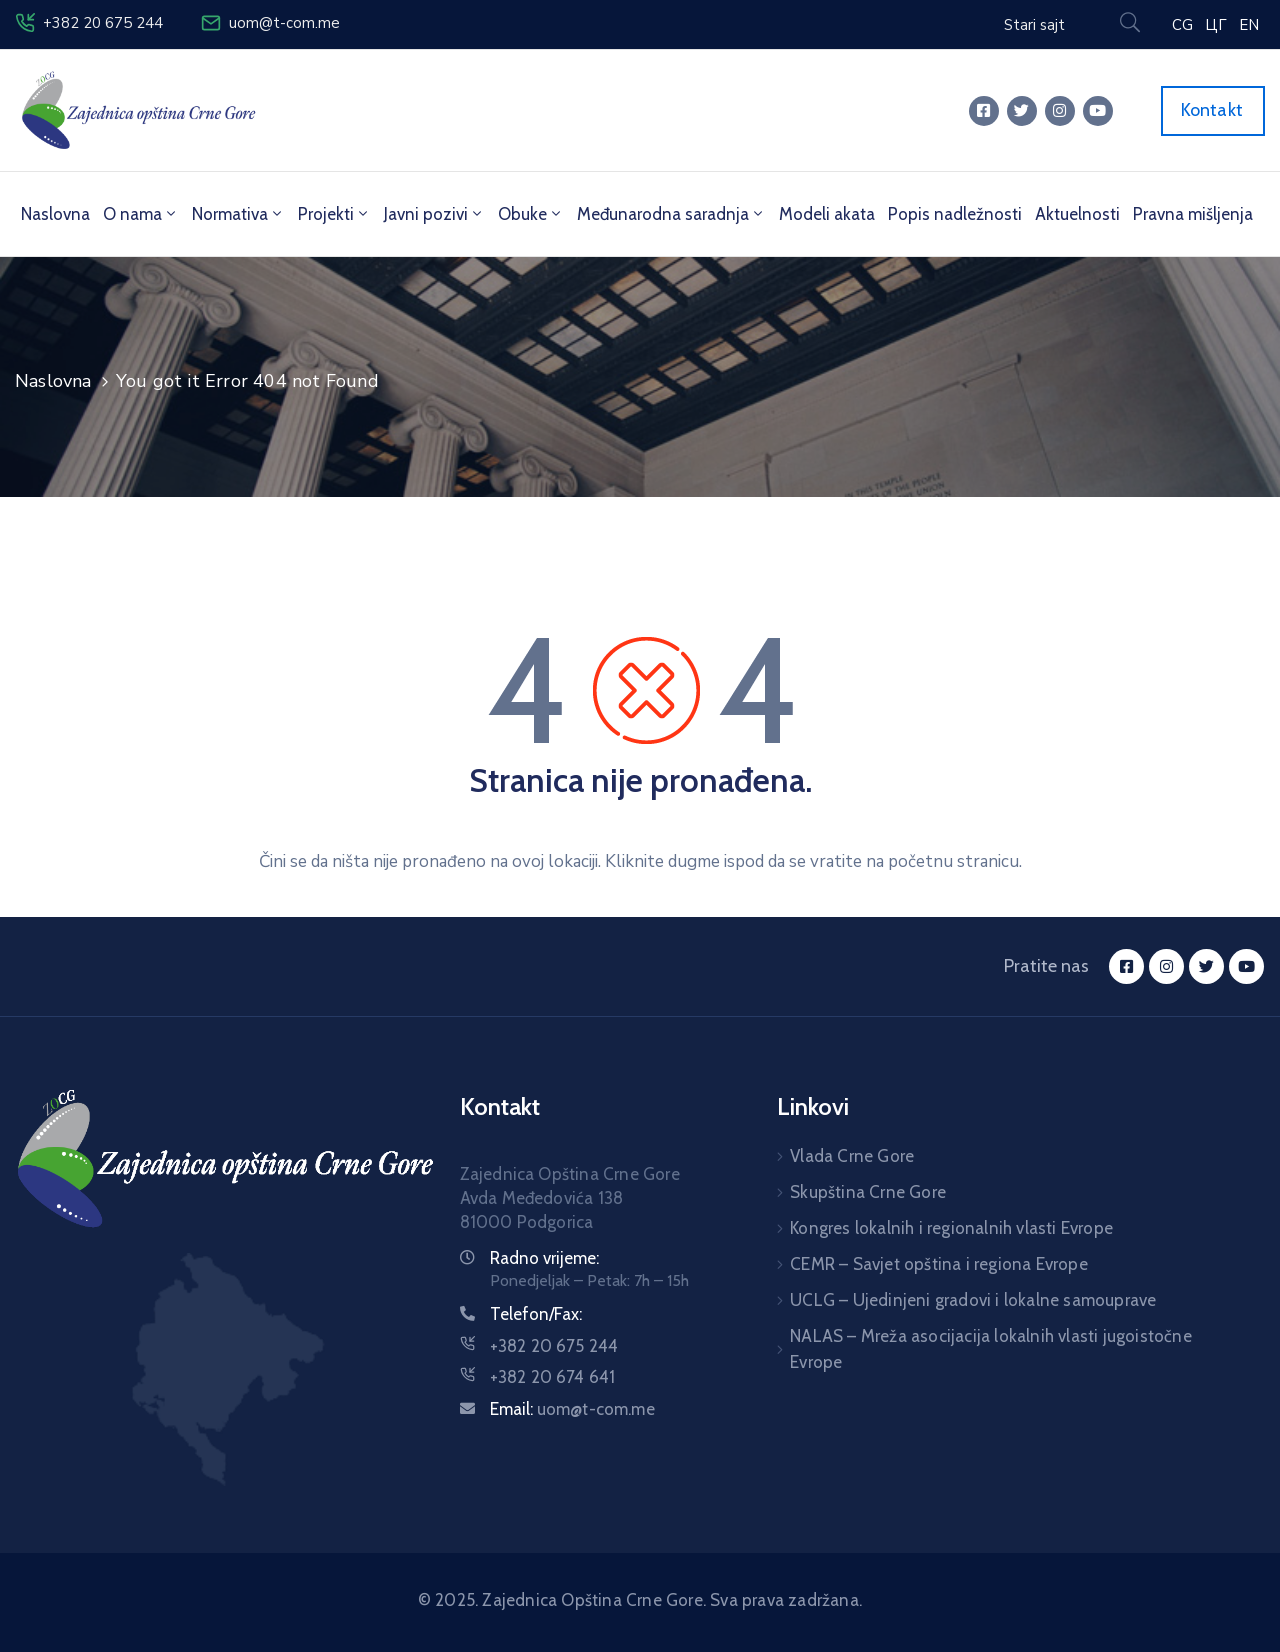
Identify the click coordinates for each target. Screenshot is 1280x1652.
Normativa (238, 214)
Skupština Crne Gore (868, 1192)
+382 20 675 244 (103, 23)
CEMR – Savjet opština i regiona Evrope (939, 1264)
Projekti (334, 214)
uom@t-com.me (284, 23)
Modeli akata (827, 214)
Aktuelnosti (1077, 214)
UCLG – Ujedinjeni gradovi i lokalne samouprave (973, 1300)
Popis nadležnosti (955, 214)
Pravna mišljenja (1193, 214)
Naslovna (55, 214)
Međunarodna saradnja (671, 214)
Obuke (531, 214)
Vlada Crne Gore (852, 1156)
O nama (141, 214)
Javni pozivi (434, 214)
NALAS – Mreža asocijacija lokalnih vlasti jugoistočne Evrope (991, 1349)
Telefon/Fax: (536, 1314)
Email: (572, 1409)
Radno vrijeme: (544, 1258)
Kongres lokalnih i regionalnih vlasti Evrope (951, 1228)
